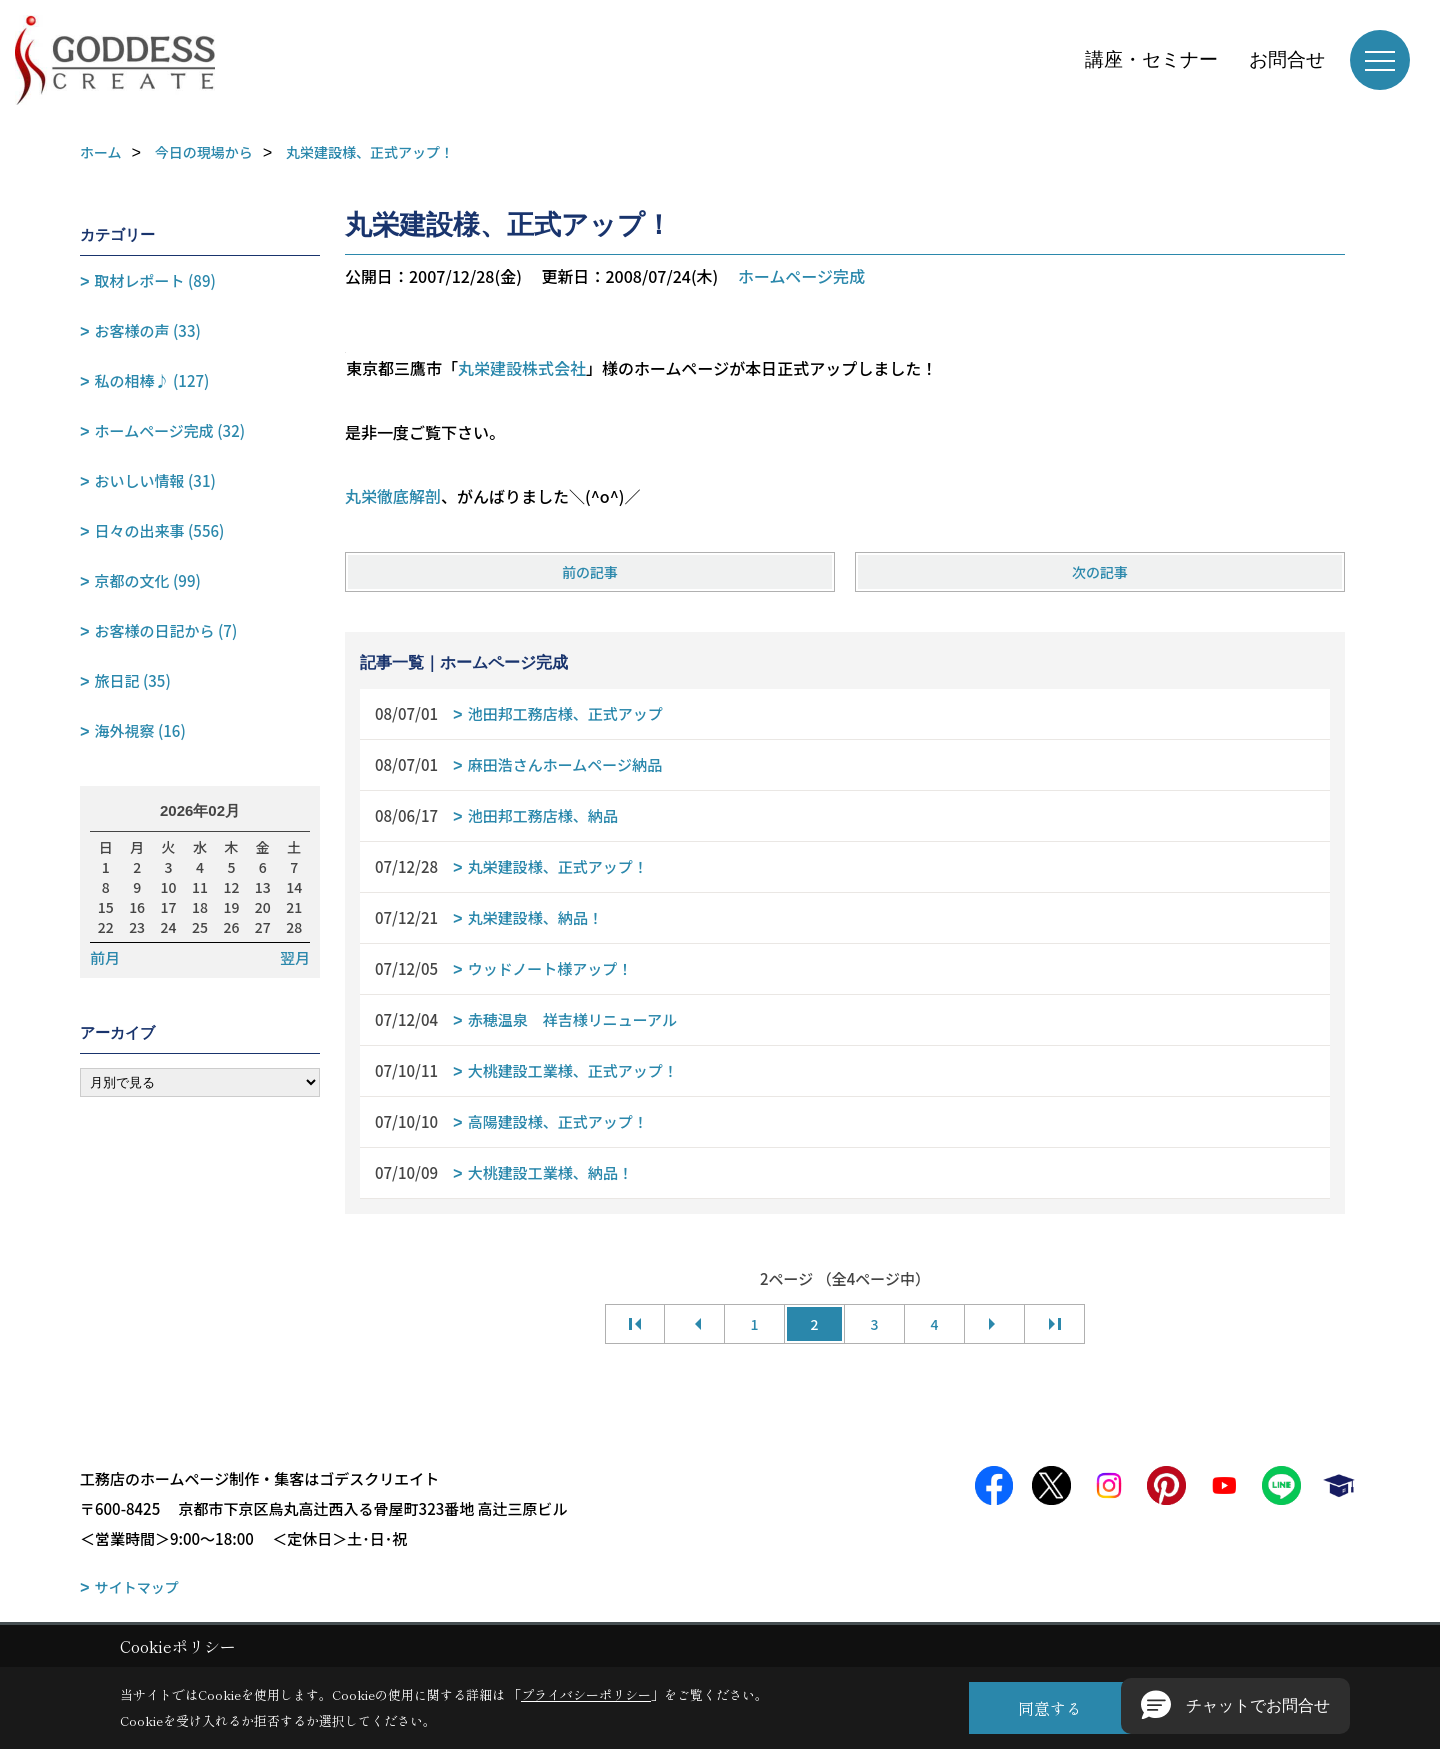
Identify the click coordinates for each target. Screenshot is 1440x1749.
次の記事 (1100, 572)
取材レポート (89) (155, 280)
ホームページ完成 (801, 276)
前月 (105, 958)
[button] (1235, 1706)
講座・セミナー (1151, 59)
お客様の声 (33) (148, 330)
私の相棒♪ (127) (152, 380)
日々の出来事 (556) (160, 530)
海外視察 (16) (140, 730)
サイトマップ (137, 1587)
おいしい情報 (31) (155, 480)
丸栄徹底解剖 (393, 496)
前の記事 (590, 572)
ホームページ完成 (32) (170, 430)
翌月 (295, 958)
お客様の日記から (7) (166, 630)
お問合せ (1287, 59)
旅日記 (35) (133, 680)
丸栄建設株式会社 (522, 368)
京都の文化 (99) (148, 580)
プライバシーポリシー (586, 1694)
